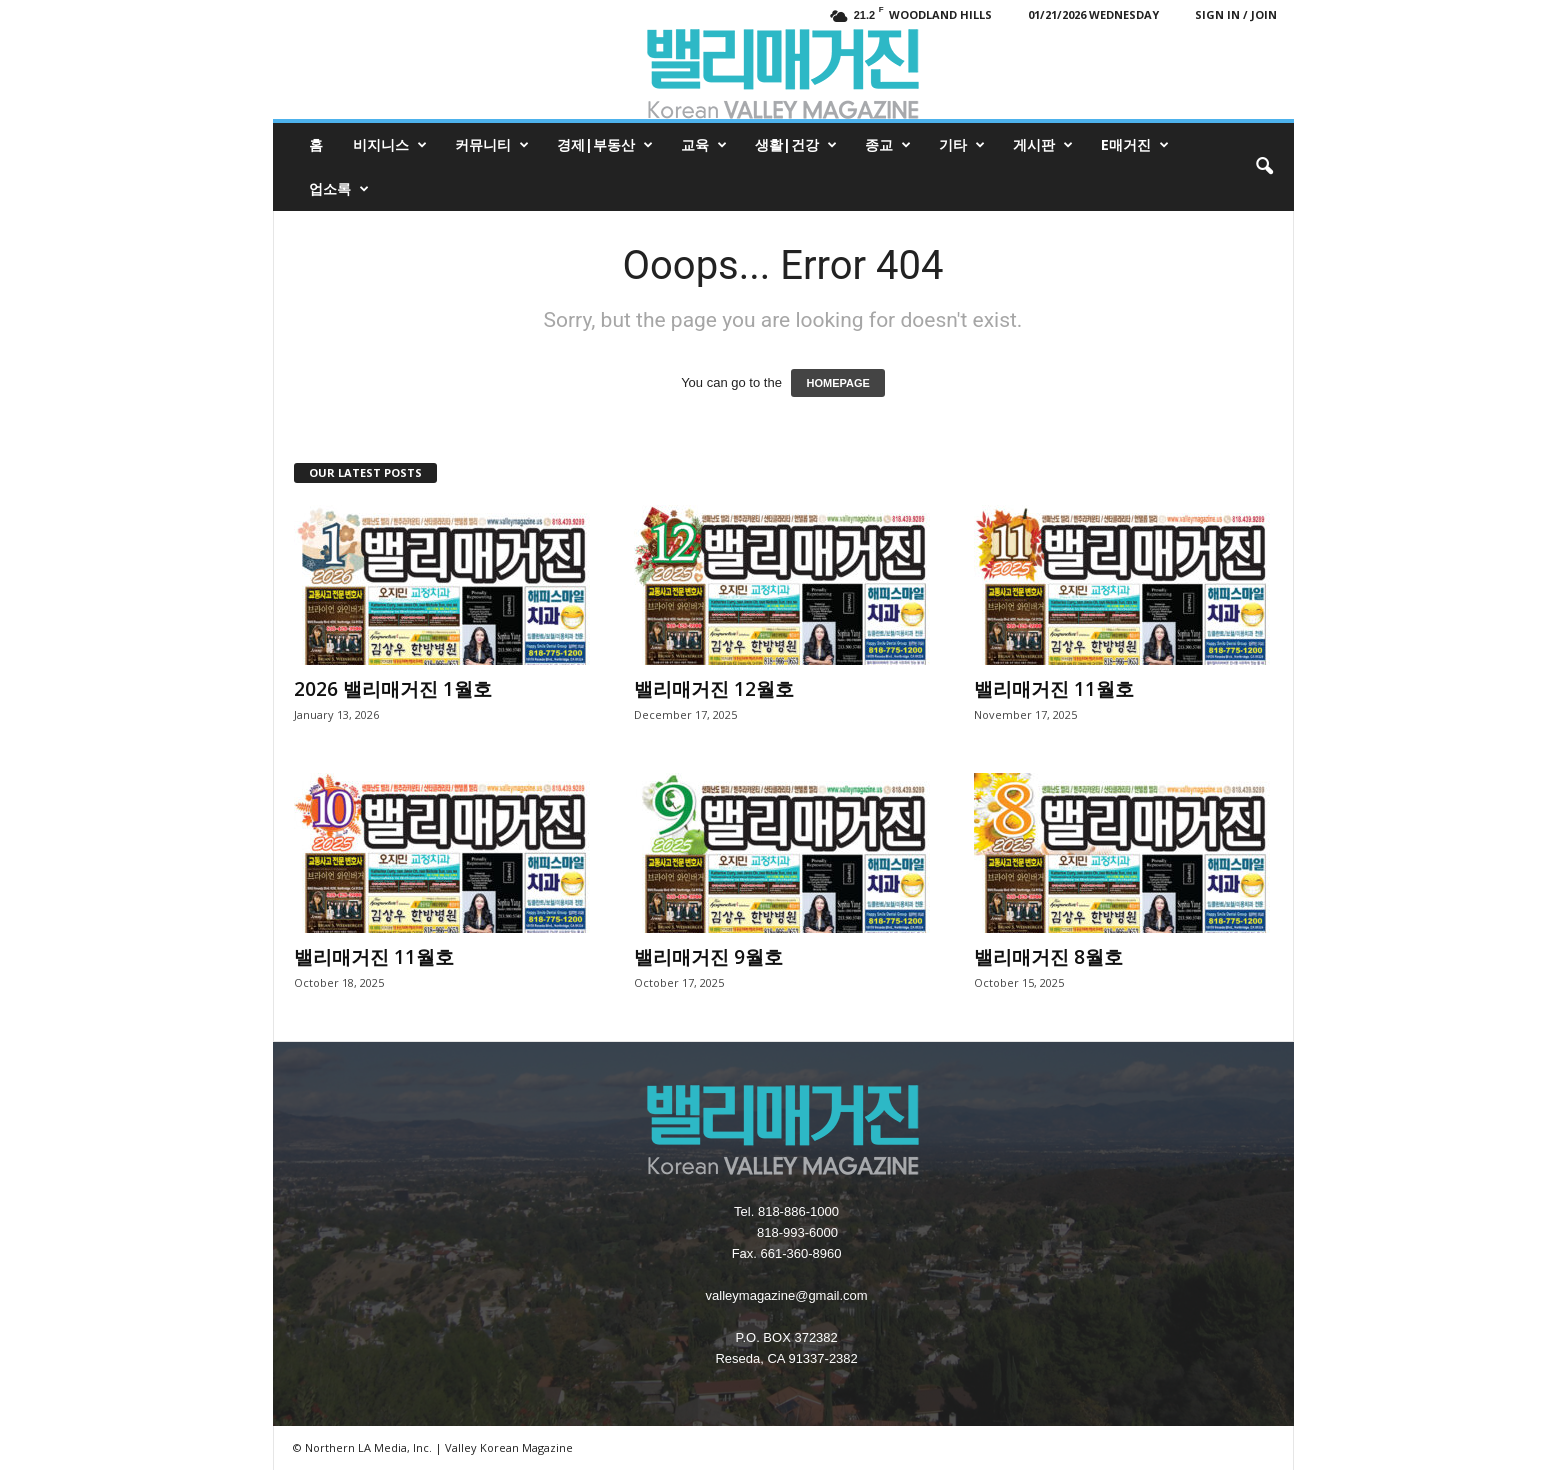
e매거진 (1135, 145)
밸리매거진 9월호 (708, 957)
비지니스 (390, 145)
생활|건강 (796, 145)
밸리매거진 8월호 (1048, 957)
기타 (962, 145)
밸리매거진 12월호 (714, 689)
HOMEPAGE (837, 383)
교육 (704, 145)
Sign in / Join (1236, 14)
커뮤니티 (492, 145)
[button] (1264, 167)
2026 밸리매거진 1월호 (393, 689)
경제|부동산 (605, 145)
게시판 (1043, 145)
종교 (888, 145)
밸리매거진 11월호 (1054, 689)
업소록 (339, 189)
